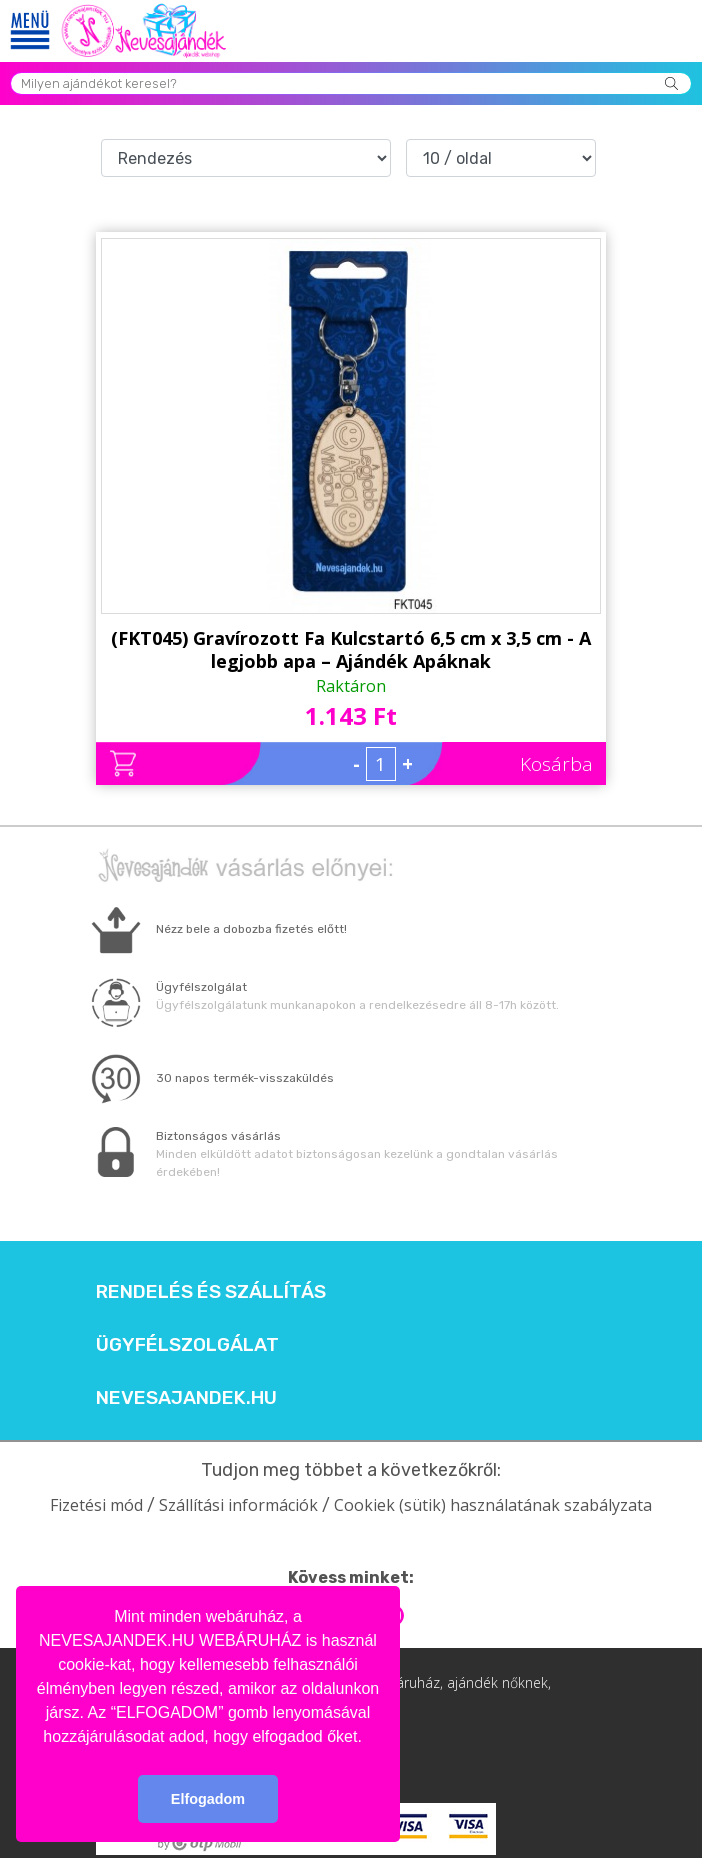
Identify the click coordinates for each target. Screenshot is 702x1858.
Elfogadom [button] (208, 1799)
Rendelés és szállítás (211, 1292)
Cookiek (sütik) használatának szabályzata (493, 1505)
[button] (369, 1738)
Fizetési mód (96, 1505)
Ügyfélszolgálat (187, 1345)
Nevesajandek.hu (186, 1398)
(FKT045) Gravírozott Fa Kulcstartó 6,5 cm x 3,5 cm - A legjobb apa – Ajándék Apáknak (351, 649)
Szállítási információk (238, 1505)
